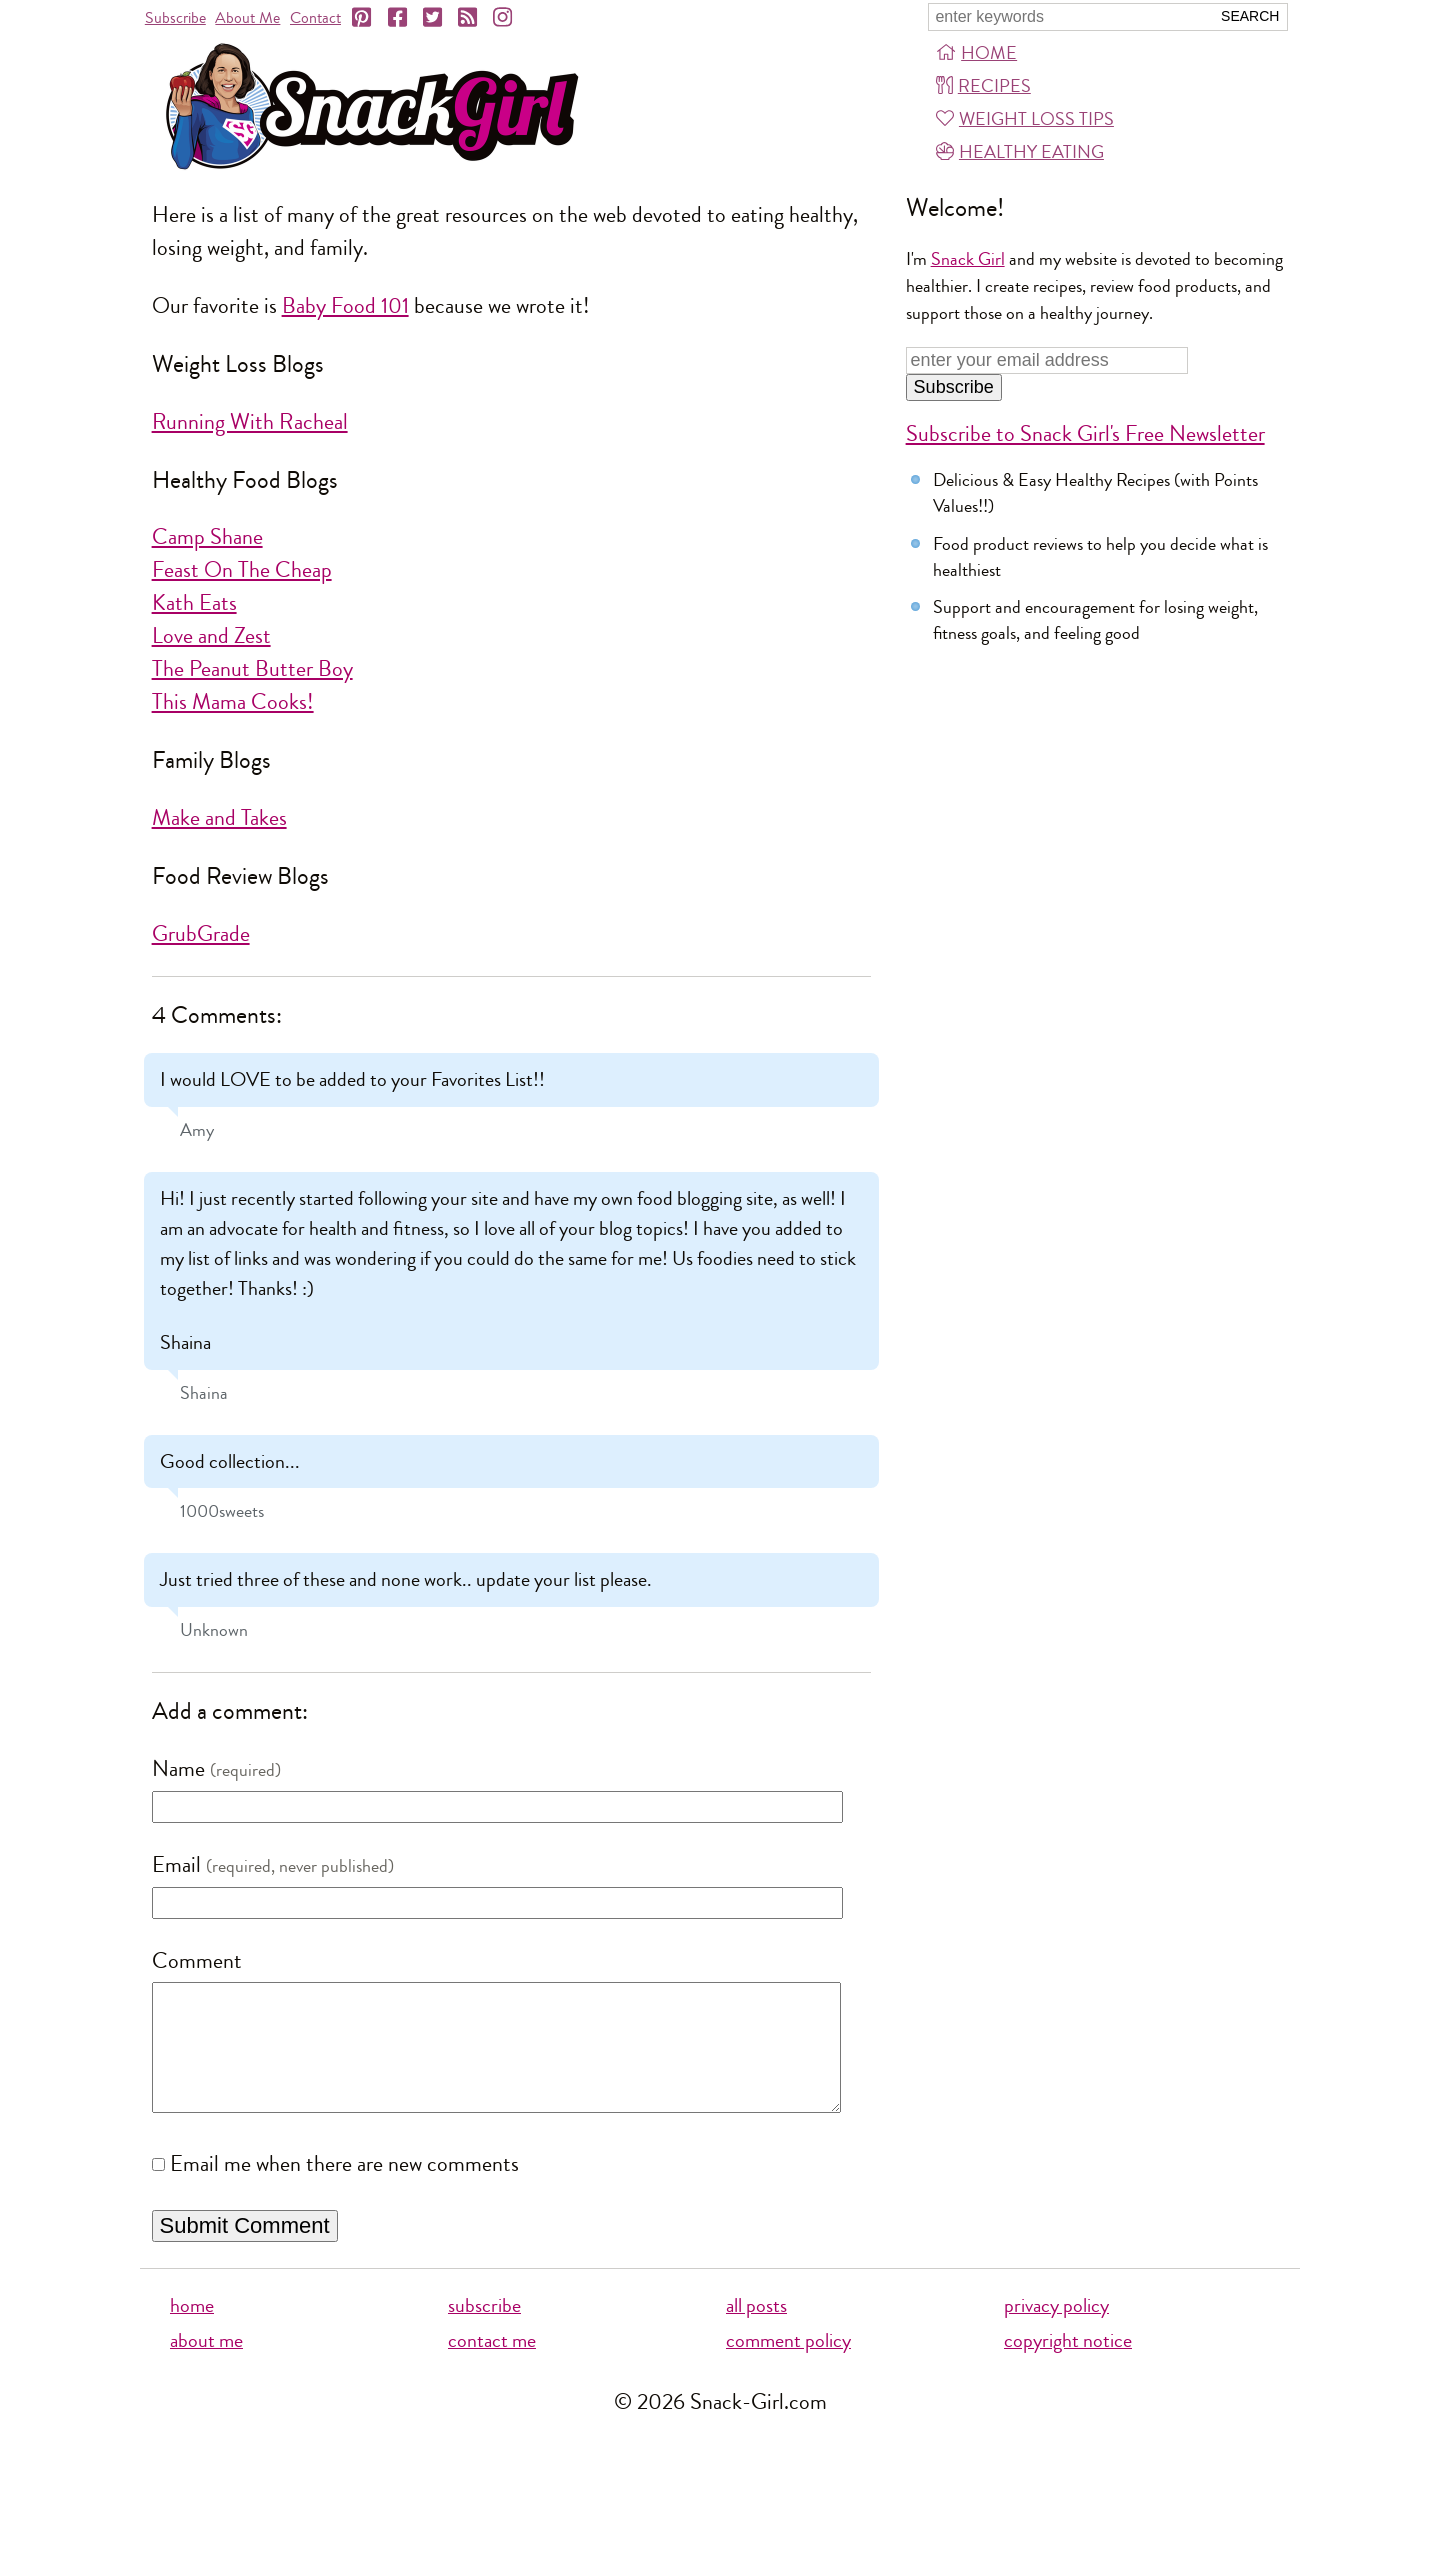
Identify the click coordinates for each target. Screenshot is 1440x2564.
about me (206, 2365)
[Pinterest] (363, 18)
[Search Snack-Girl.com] (1069, 17)
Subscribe (175, 17)
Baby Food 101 (345, 306)
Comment (197, 1961)
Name (178, 1769)
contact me (492, 2365)
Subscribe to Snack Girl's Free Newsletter (1085, 434)
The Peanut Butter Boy (252, 669)
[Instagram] (504, 18)
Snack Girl (968, 259)
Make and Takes (219, 818)
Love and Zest (211, 636)
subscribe (484, 2330)
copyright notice (1068, 2365)
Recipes (983, 86)
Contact (315, 17)
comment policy (788, 2365)
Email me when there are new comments (344, 2189)
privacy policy (1056, 2330)
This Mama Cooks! (233, 702)
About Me (247, 17)
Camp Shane (207, 537)
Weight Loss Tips (1025, 119)
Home (976, 53)
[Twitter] (434, 18)
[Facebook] (399, 18)
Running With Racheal (250, 422)
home (192, 2330)
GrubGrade (201, 934)
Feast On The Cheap (242, 570)
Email (176, 1865)
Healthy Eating (1020, 152)
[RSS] (469, 18)
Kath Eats (194, 603)
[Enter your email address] (1047, 360)
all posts (756, 2330)
